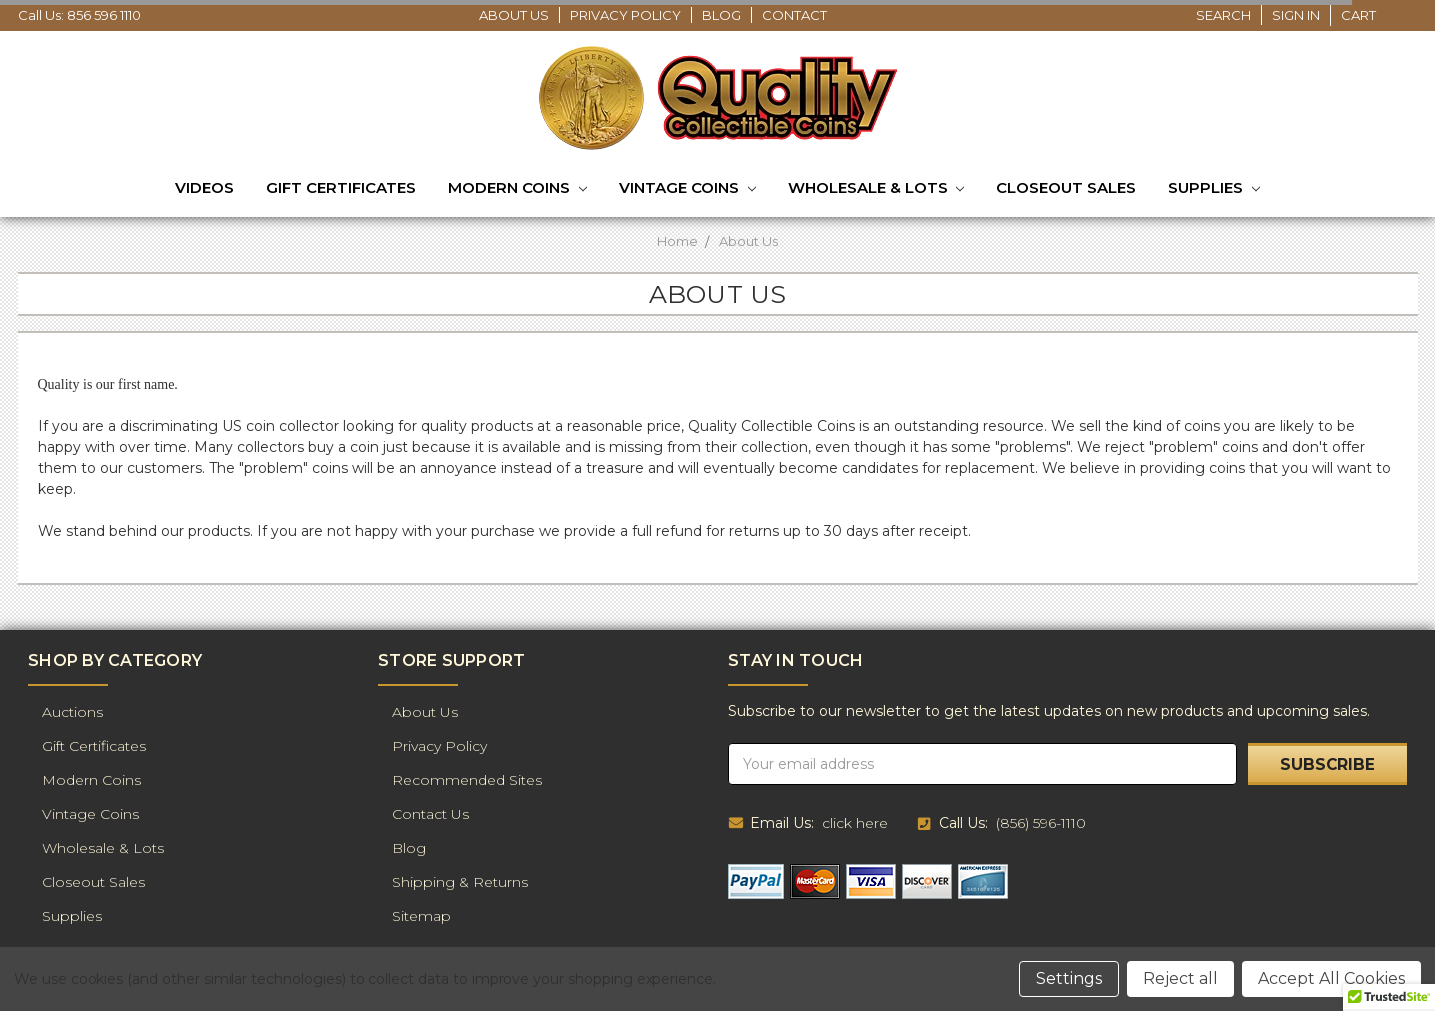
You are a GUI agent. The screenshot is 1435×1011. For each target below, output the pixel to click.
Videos (204, 187)
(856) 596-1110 (1041, 823)
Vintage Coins (687, 189)
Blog (721, 15)
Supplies (1214, 189)
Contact (794, 15)
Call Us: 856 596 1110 (79, 15)
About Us (514, 15)
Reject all (1180, 978)
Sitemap (421, 916)
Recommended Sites (467, 780)
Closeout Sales (1066, 187)
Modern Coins (517, 189)
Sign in (1296, 15)
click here (855, 823)
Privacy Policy (625, 15)
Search (1223, 15)
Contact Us (430, 814)
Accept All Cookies (1331, 978)
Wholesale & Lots (876, 189)
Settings (1069, 978)
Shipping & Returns (460, 882)
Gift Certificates (341, 187)
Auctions (72, 712)
